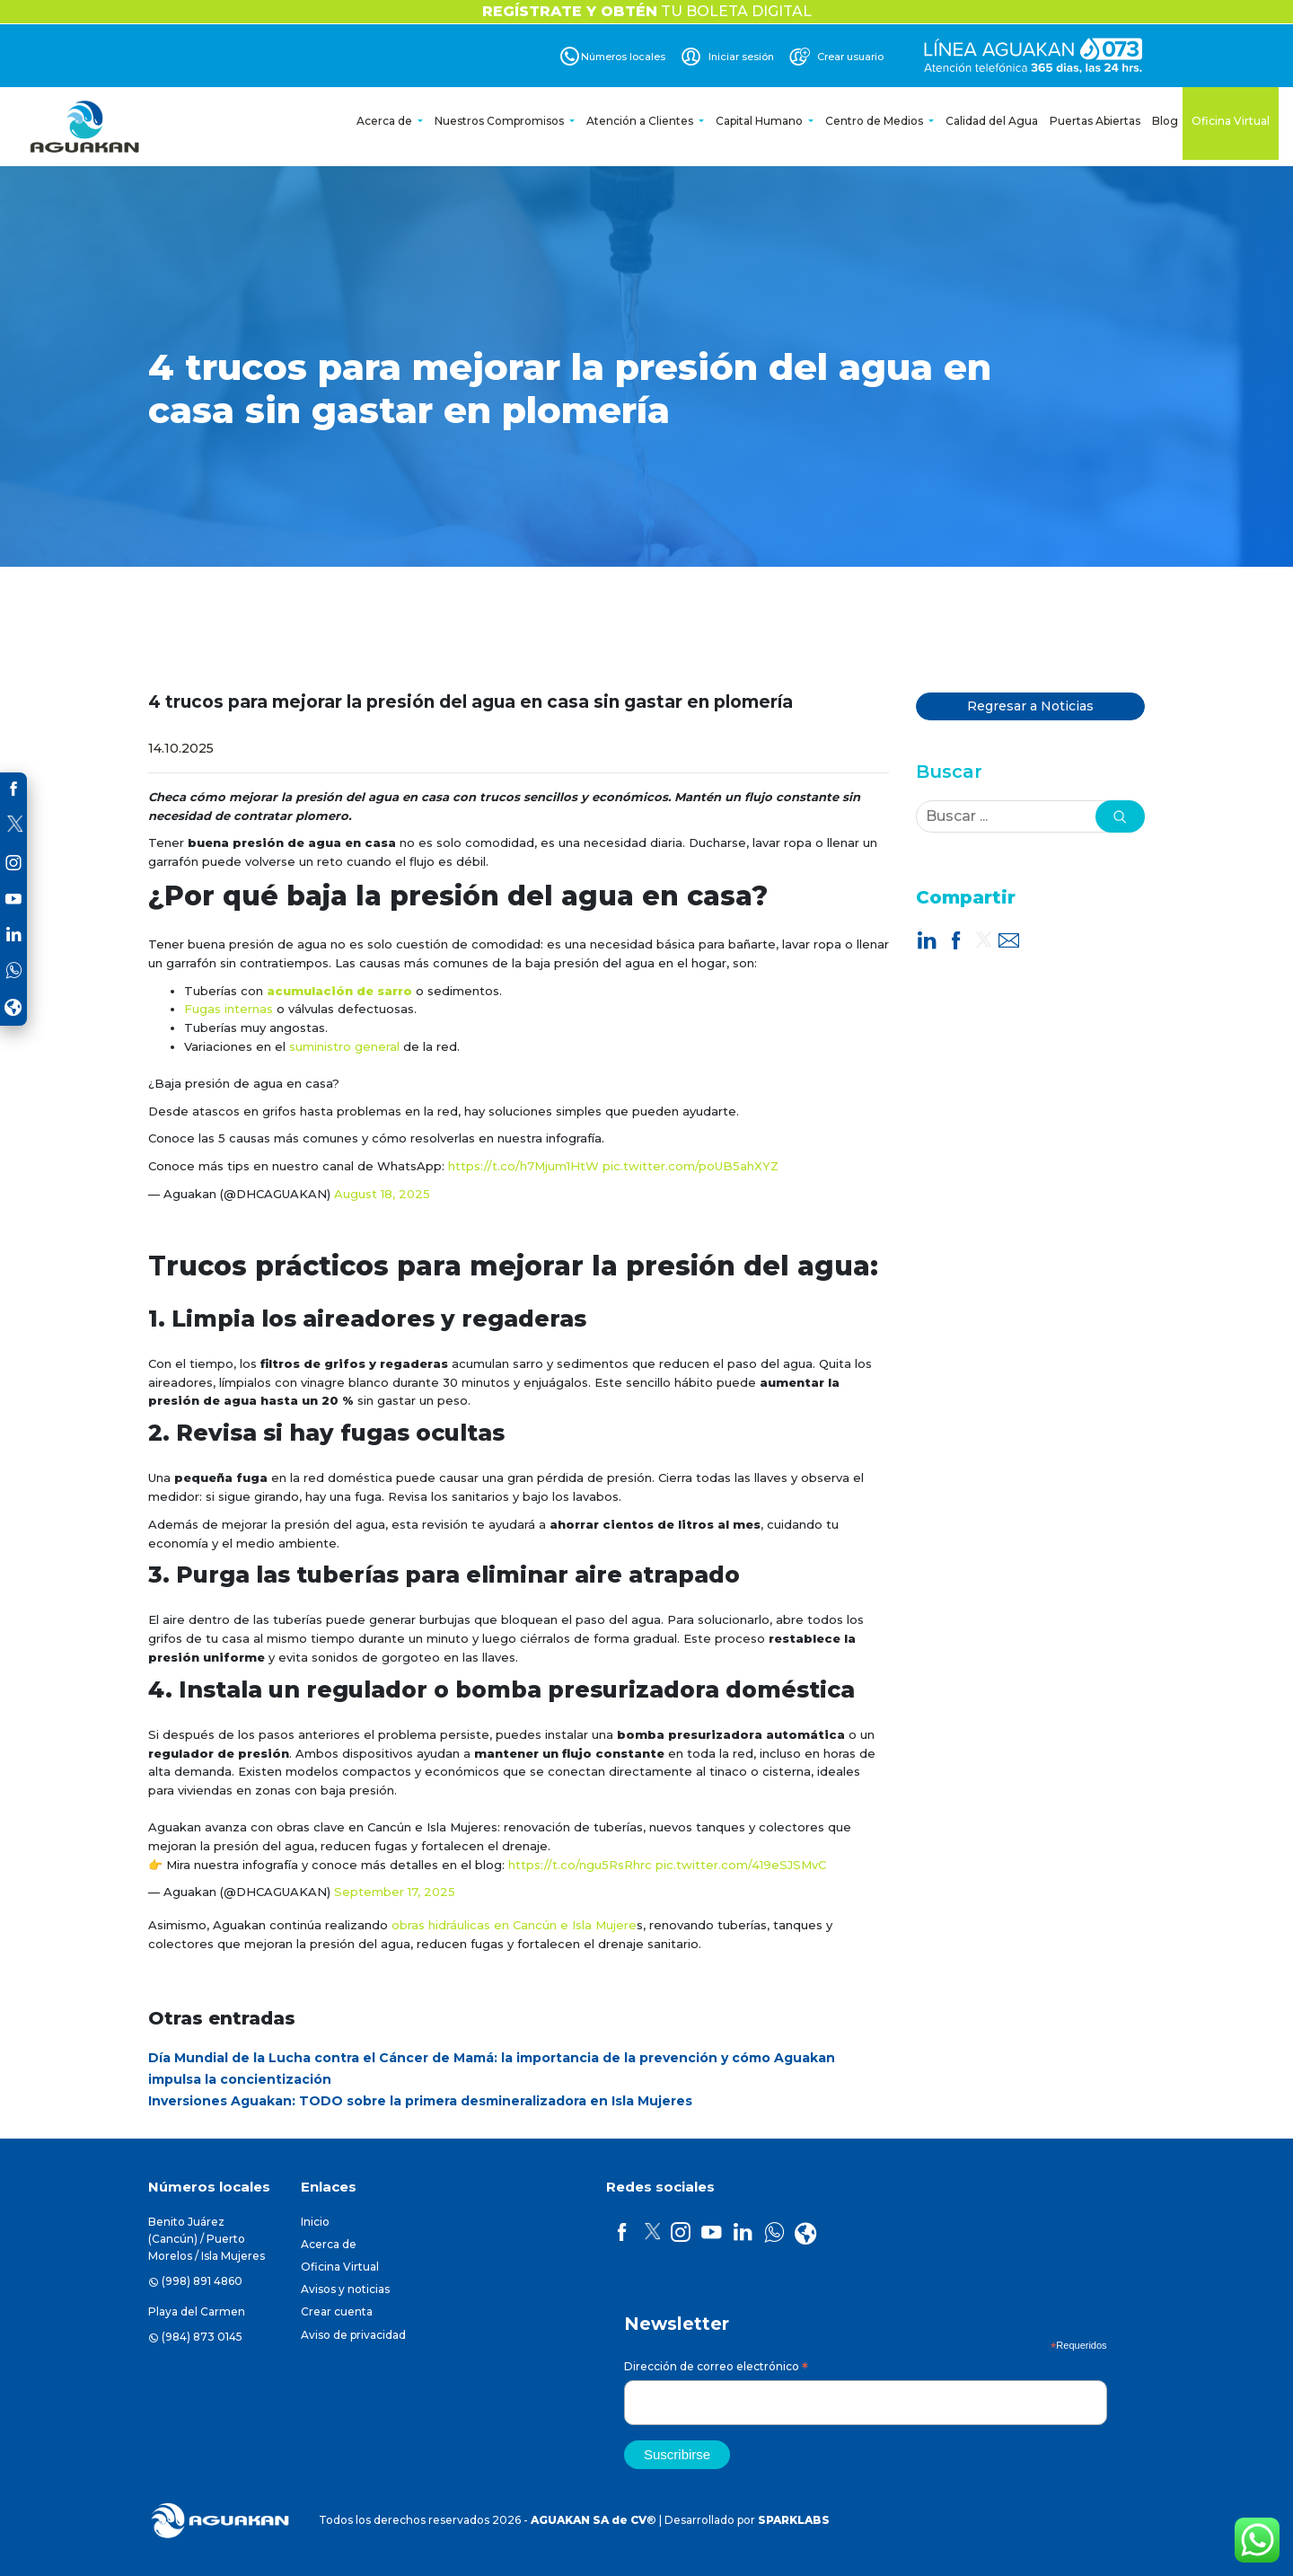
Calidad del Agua (992, 121)
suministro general (344, 1046)
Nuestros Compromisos (501, 121)
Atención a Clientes (641, 121)
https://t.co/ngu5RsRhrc (580, 1864)
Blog (1165, 121)
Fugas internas (228, 1008)
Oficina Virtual (1231, 121)
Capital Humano (760, 121)
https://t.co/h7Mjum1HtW (523, 1166)
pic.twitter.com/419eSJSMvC (740, 1864)
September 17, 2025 (394, 1891)
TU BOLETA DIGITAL (647, 11)
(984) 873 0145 (202, 2336)
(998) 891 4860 (202, 2281)
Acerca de (385, 121)
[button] (1120, 816)
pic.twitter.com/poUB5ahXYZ (690, 1166)
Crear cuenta (337, 2311)
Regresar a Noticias (1030, 706)
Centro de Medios (875, 121)
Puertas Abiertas (1095, 121)
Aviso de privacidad (353, 2335)
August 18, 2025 (382, 1194)
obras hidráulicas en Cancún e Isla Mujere (514, 1925)
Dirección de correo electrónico (716, 2369)
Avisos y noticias (345, 2289)
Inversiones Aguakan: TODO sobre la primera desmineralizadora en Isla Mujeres (420, 2101)
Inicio (315, 2221)
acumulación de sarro (339, 991)
